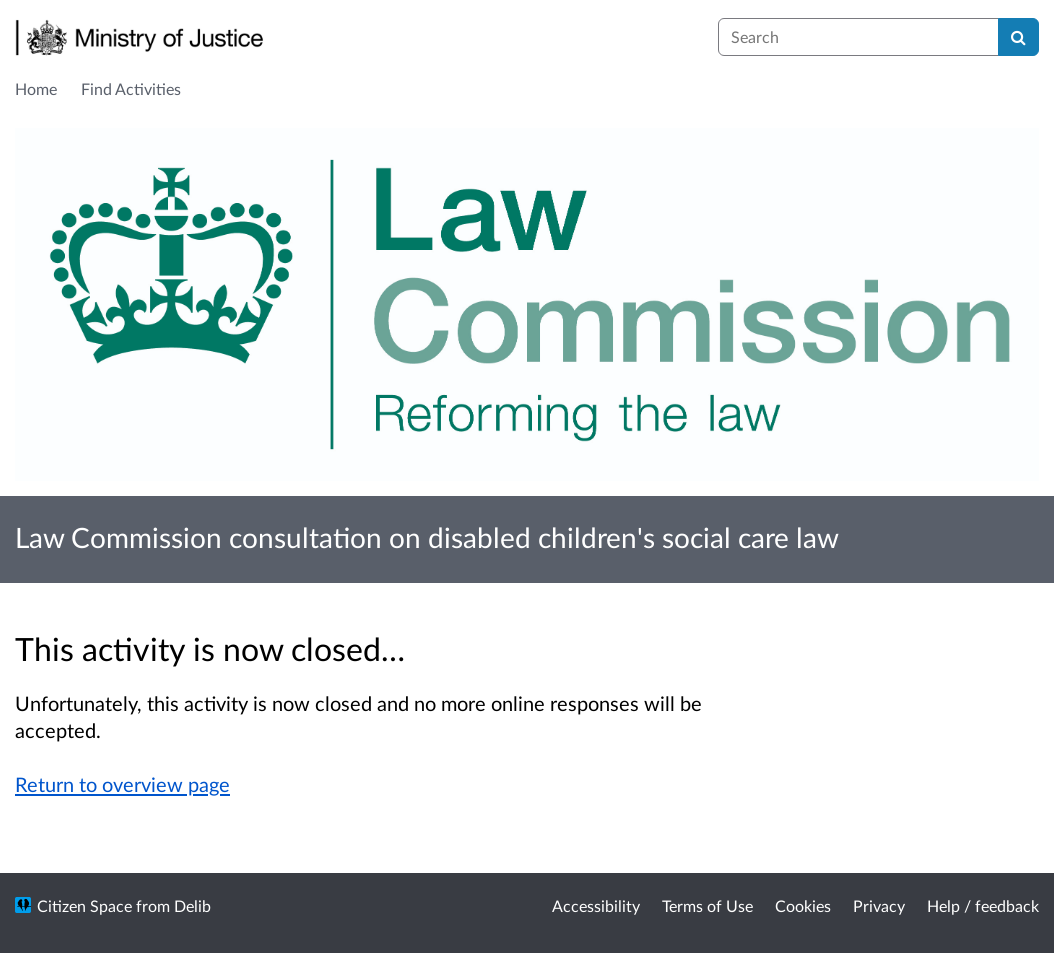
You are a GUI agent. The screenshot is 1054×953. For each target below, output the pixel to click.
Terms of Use (707, 905)
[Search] (1018, 37)
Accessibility (596, 905)
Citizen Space (84, 905)
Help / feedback (983, 905)
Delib (192, 905)
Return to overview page (122, 784)
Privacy (879, 905)
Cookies (803, 905)
